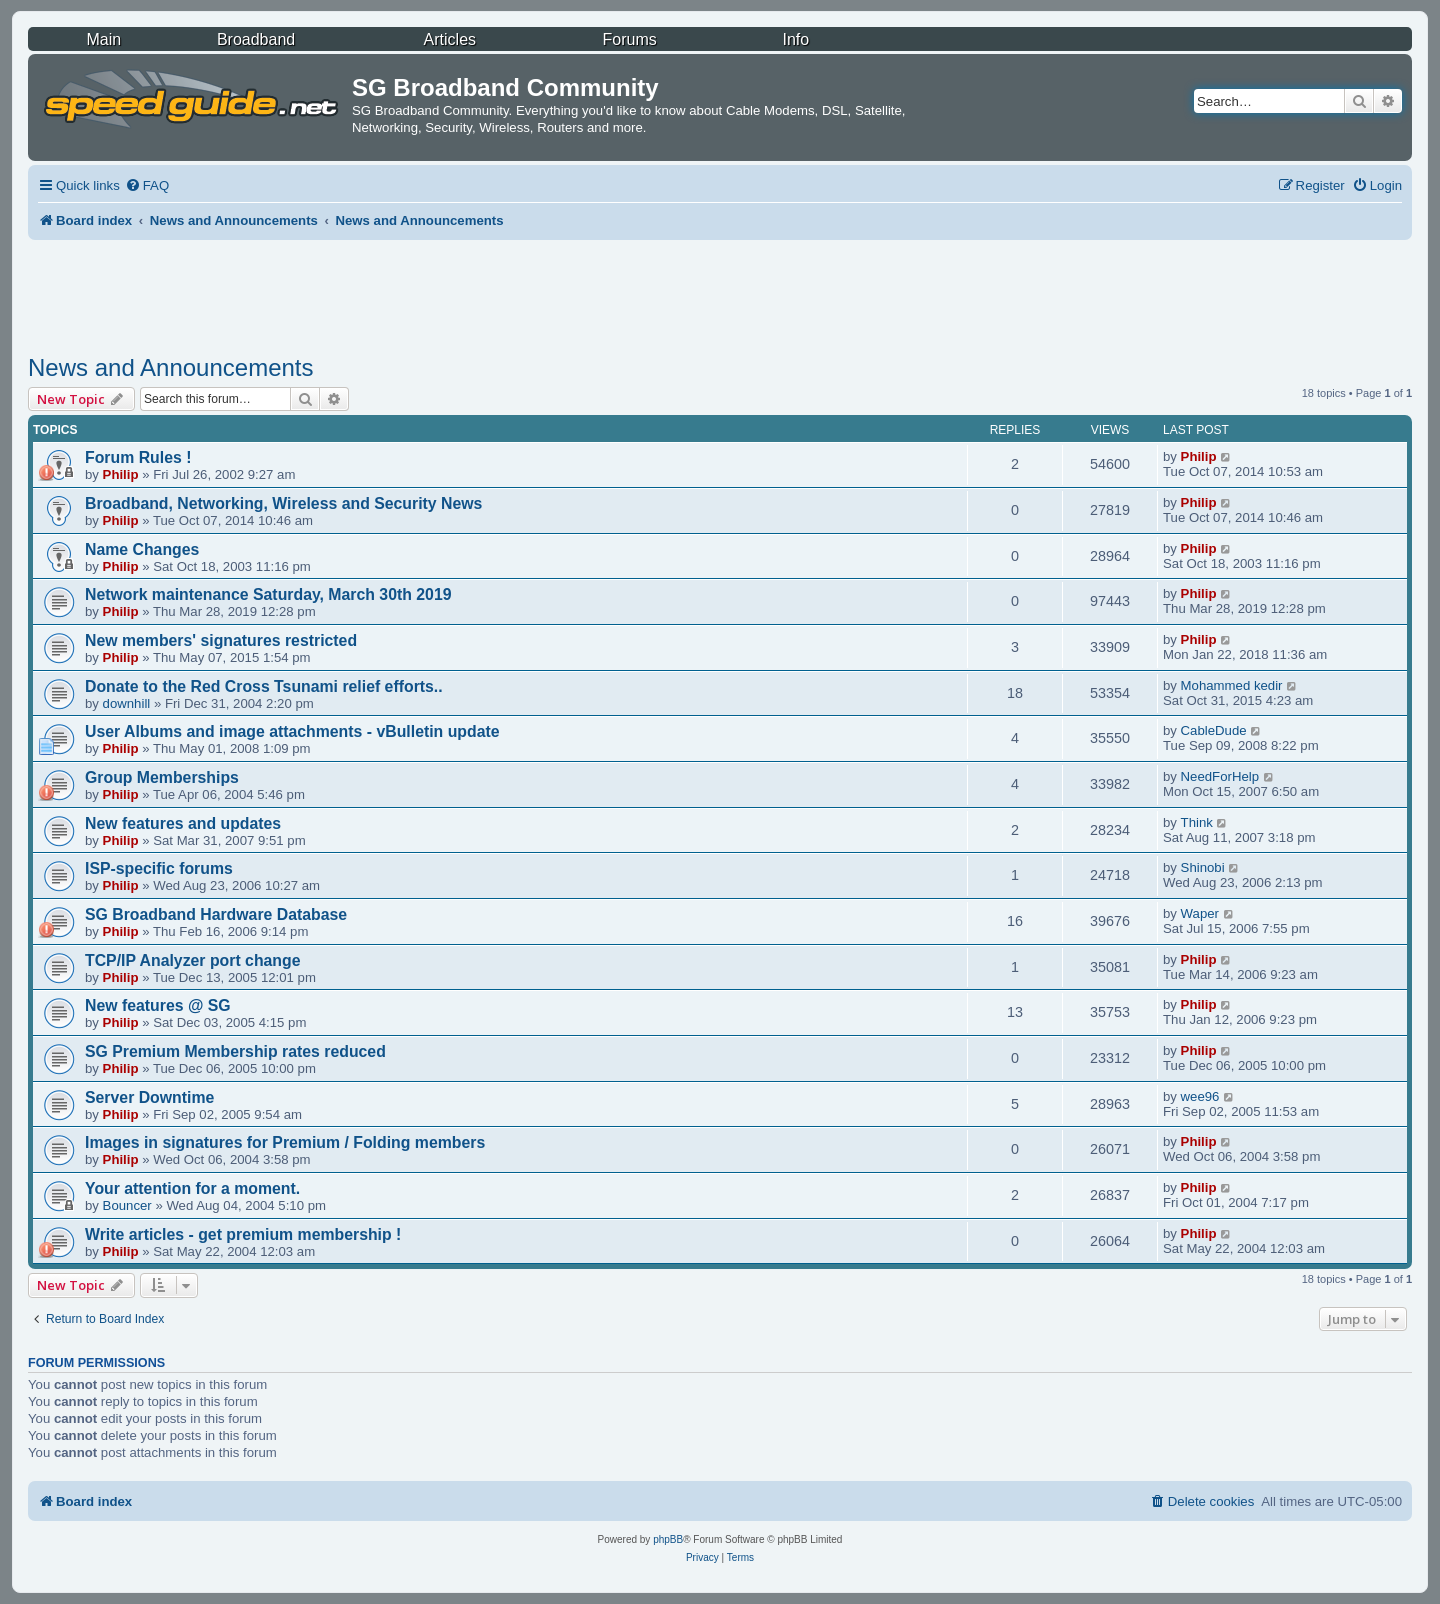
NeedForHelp (1220, 776)
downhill (127, 703)
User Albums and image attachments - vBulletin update (292, 731)
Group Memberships (162, 777)
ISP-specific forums (159, 868)
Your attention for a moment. (192, 1188)
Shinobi (1203, 867)
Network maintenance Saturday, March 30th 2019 (268, 594)
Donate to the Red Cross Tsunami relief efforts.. (264, 686)
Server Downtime (149, 1097)
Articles (450, 39)
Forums (630, 39)
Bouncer (127, 1205)
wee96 (1200, 1096)
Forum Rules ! (138, 457)
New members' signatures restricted (221, 640)
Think (1197, 822)
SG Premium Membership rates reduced (235, 1051)
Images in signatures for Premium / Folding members (285, 1142)
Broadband (256, 39)
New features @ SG (158, 1005)
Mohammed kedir (1232, 685)
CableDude (1214, 730)
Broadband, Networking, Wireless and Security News (283, 503)
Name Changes (142, 549)
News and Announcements (171, 367)
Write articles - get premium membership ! (243, 1234)
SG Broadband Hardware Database (216, 914)
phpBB (668, 1539)
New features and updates (183, 823)
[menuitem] (147, 185)
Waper (1200, 913)
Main (103, 39)
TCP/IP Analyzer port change (193, 960)
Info (795, 39)
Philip (121, 474)
